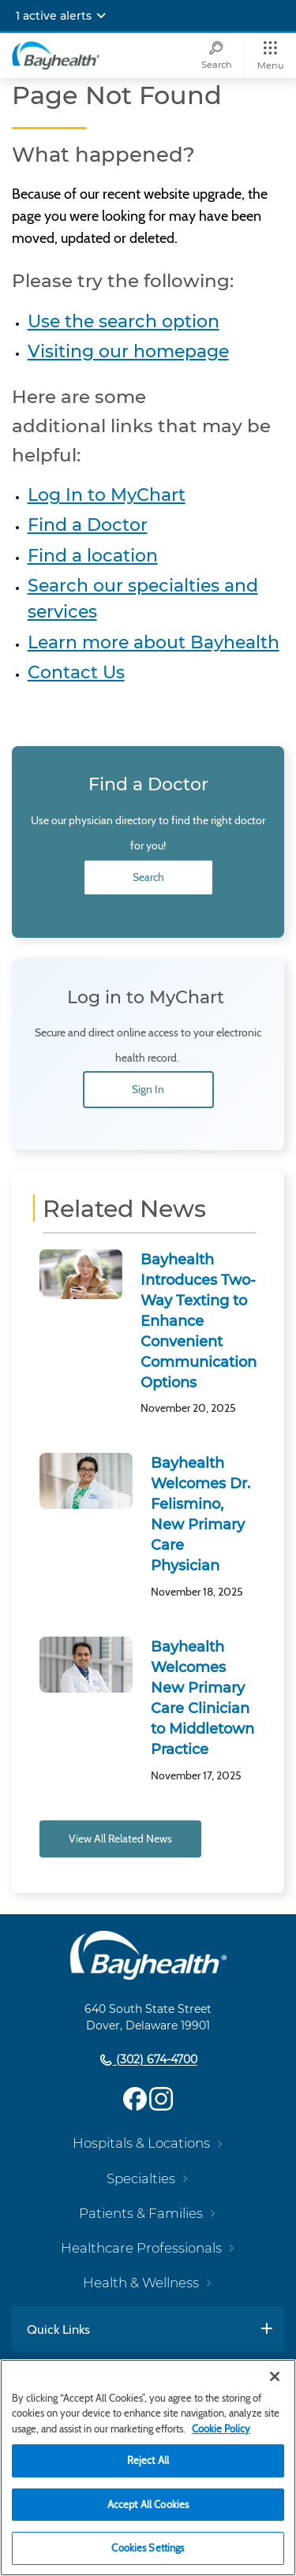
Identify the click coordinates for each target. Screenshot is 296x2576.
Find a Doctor (88, 525)
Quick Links (58, 2329)
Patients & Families (141, 2213)
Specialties (141, 2178)
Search (148, 877)
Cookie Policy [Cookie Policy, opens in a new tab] (221, 2428)
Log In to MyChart (106, 495)
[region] (148, 2467)
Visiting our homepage (128, 351)
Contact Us (76, 672)
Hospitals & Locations (141, 2143)
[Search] (216, 55)
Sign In (148, 1089)
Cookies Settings (147, 2547)
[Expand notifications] (101, 16)
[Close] (274, 2376)
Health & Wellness (141, 2282)
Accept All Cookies (148, 2504)
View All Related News (120, 1838)
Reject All (148, 2460)
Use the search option (123, 321)
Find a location (93, 555)
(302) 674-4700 (155, 2060)
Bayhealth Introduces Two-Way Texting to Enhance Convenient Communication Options (199, 1321)
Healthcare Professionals (141, 2248)
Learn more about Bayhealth (153, 642)
